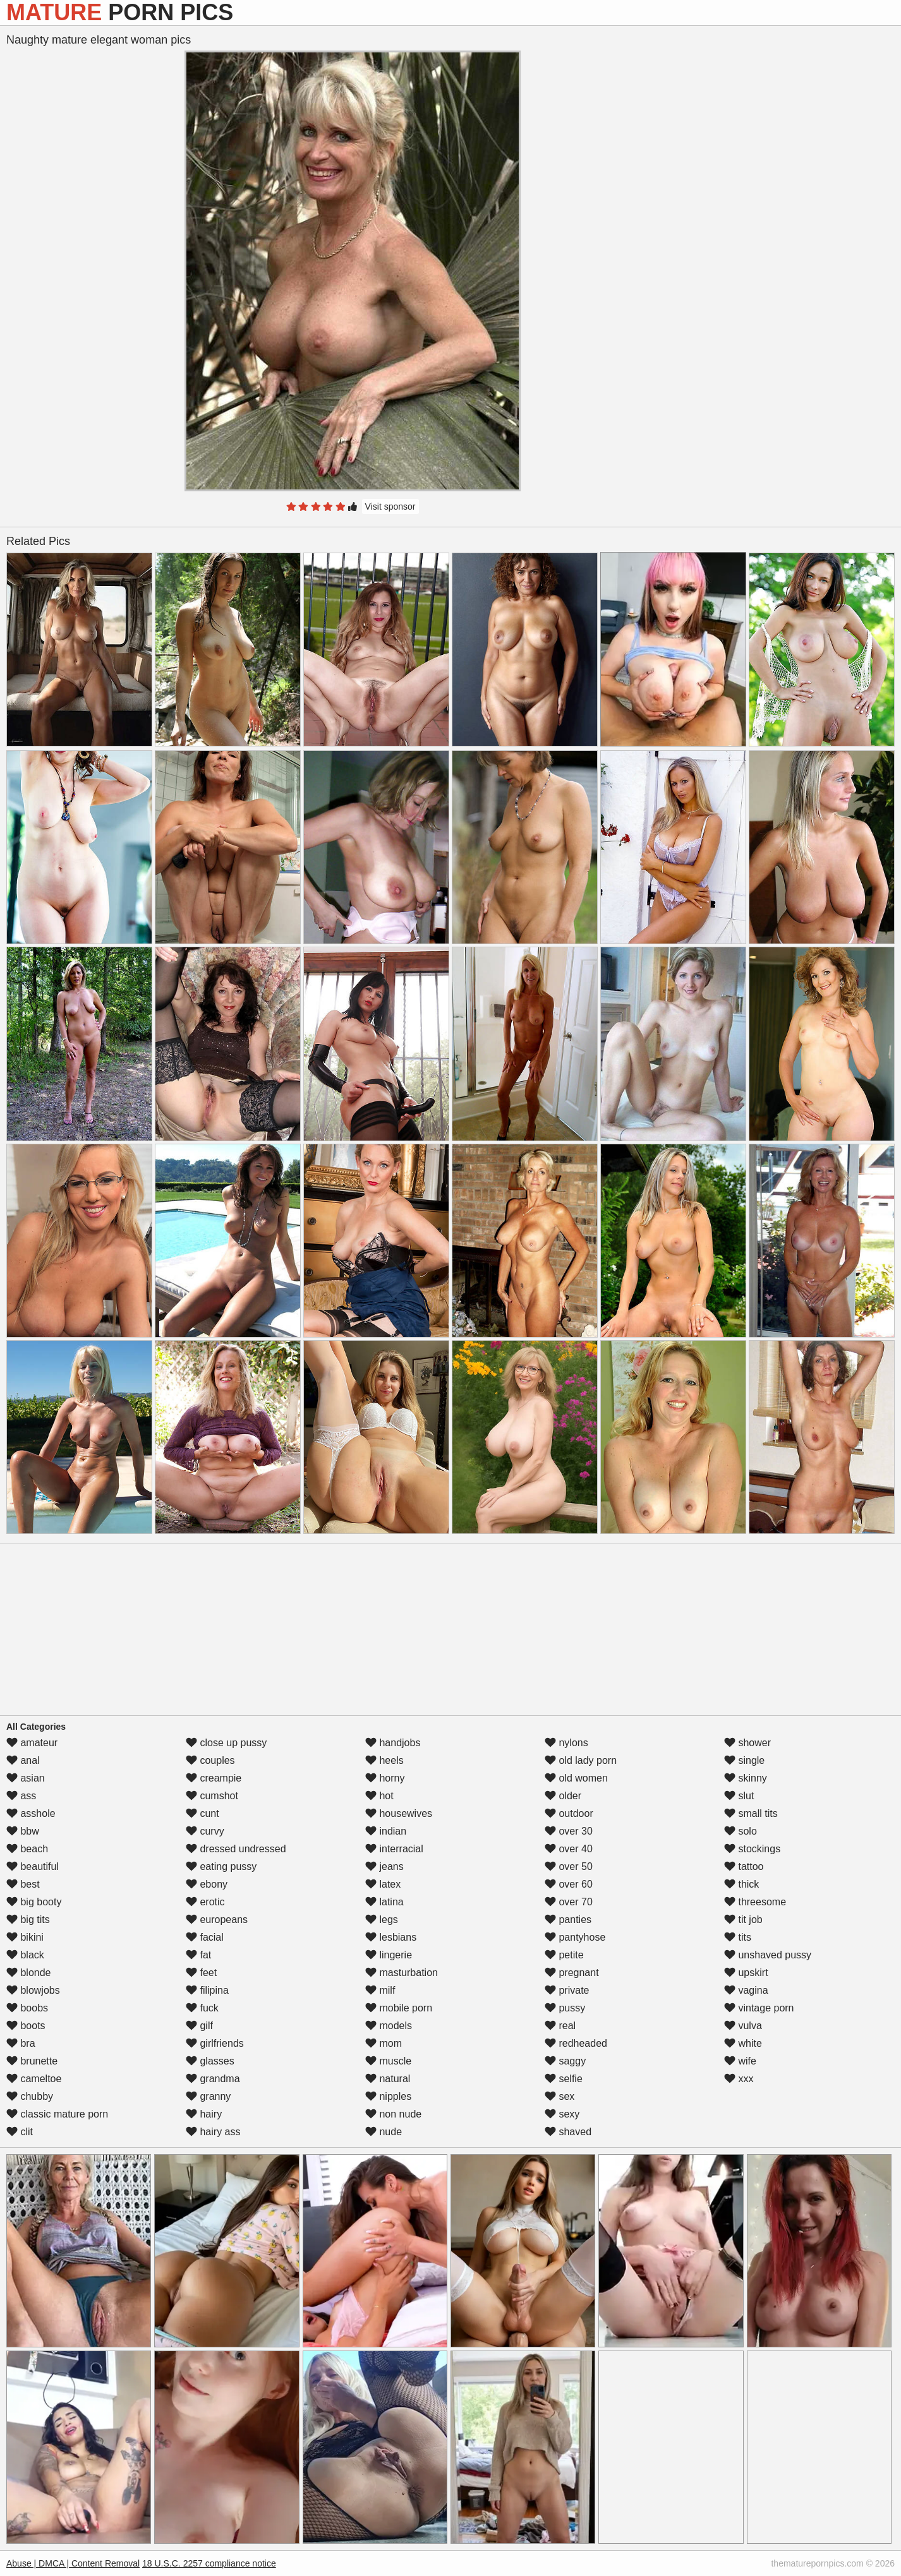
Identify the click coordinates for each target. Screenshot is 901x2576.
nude (383, 2131)
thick (741, 1884)
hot (379, 1795)
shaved (568, 2131)
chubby (29, 2096)
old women (576, 1778)
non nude (393, 2114)
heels (384, 1760)
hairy (204, 2114)
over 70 (569, 1901)
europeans (217, 1919)
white (743, 2043)
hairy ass (213, 2131)
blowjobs (33, 1990)
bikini (25, 1937)
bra (20, 2043)
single (744, 1760)
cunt (202, 1813)
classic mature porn (57, 2114)
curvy (205, 1831)
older (563, 1795)
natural (387, 2078)
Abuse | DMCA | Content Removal (73, 2563)
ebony (206, 1884)
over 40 (569, 1848)
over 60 (569, 1884)
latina (384, 1901)
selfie (564, 2078)
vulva (743, 2025)
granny (208, 2096)
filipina (207, 1990)
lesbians (390, 1937)
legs (381, 1919)
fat (198, 1955)
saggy (565, 2061)
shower (747, 1742)
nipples (388, 2096)
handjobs (392, 1742)
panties (568, 1919)
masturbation (401, 1972)
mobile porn (398, 2008)
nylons (566, 1742)
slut (739, 1795)
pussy (565, 2008)
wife (740, 2061)
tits (737, 1937)
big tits (28, 1919)
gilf (199, 2025)
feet (201, 1972)
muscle (388, 2061)
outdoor (569, 1813)
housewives (398, 1813)
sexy (562, 2114)
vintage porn (759, 2008)
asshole (31, 1813)
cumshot (212, 1795)
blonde (28, 1972)
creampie (213, 1778)
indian (385, 1831)
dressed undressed (236, 1848)
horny (384, 1778)
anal (23, 1760)
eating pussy (221, 1866)
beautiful (32, 1866)
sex (559, 2096)
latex (383, 1884)
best (23, 1884)
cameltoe (33, 2078)
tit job (743, 1919)
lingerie (388, 1955)
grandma (213, 2078)
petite (564, 1955)
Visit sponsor (390, 506)
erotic (205, 1901)
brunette (31, 2061)
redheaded (576, 2043)
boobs (27, 2008)
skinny (745, 1778)
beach (27, 1848)
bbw (22, 1831)
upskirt (746, 1972)
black (25, 1955)
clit (19, 2131)
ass (21, 1795)
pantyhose (575, 1937)
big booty (33, 1901)
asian (25, 1778)
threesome (755, 1901)
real (560, 2025)
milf (380, 1990)
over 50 (569, 1866)
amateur (31, 1742)
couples (210, 1760)
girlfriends (215, 2043)
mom (383, 2043)
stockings (752, 1848)
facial (205, 1937)
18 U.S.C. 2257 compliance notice (209, 2563)
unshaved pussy (767, 1955)
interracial (394, 1848)
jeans (384, 1866)
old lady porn (581, 1760)
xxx (738, 2078)
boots (25, 2025)
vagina (746, 1990)
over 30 (569, 1831)
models (388, 2025)
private (567, 1990)
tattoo (743, 1866)
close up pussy (226, 1742)
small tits (751, 1813)
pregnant (572, 1972)
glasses (210, 2061)
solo (740, 1831)
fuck (202, 2008)
